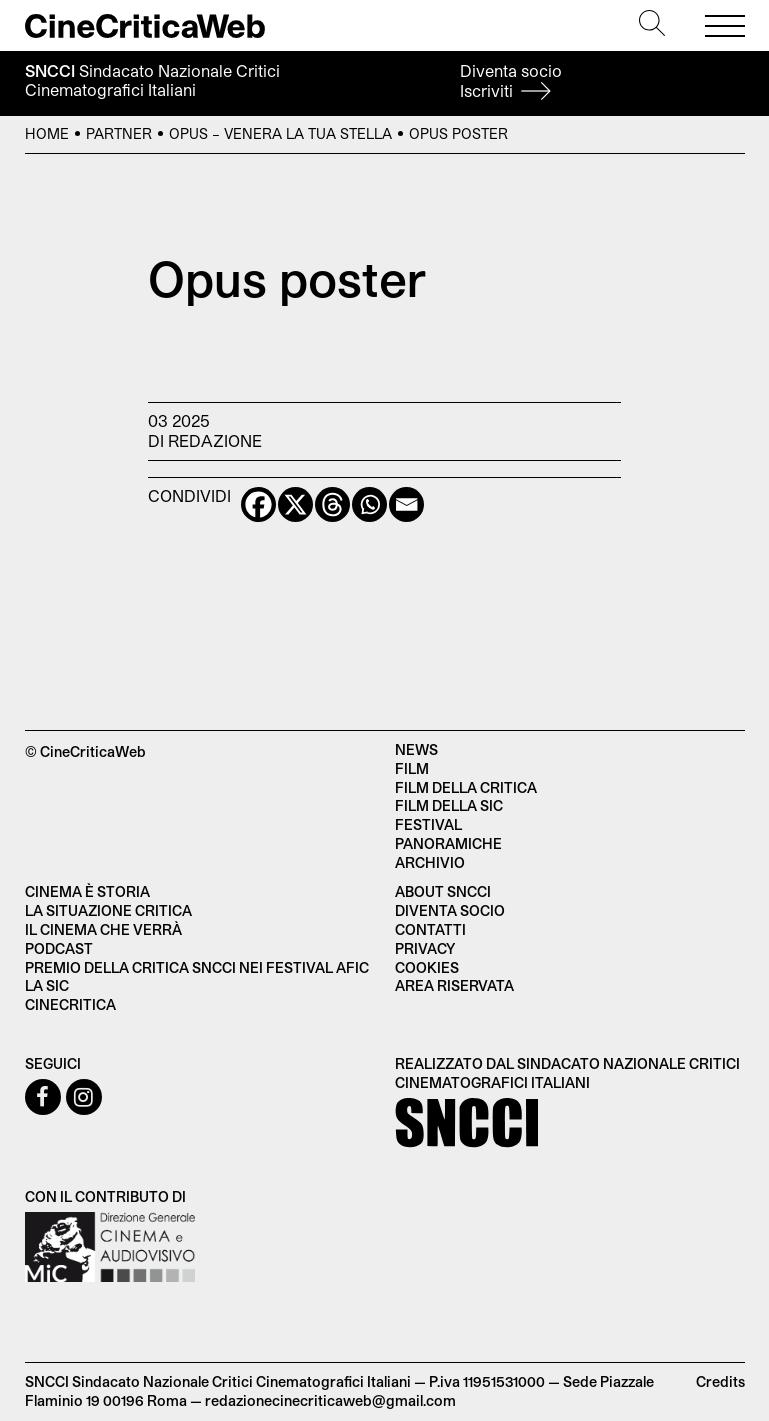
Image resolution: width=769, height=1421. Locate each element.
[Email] (406, 504)
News (416, 749)
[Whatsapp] (369, 504)
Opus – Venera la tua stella (280, 133)
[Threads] (332, 504)
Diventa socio (511, 80)
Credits (720, 1381)
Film (412, 768)
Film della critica (466, 787)
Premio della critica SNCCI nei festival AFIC (197, 967)
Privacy (425, 948)
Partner (119, 133)
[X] (295, 504)
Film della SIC (449, 805)
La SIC (47, 985)
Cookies (427, 967)
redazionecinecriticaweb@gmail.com (330, 1400)
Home (47, 133)
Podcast (59, 948)
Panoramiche (448, 843)
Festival (428, 824)
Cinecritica (70, 1004)
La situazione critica (108, 910)
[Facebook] (258, 504)
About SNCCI (443, 891)
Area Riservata (454, 985)
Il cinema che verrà (103, 929)
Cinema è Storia (87, 891)
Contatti (430, 929)
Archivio (430, 862)
